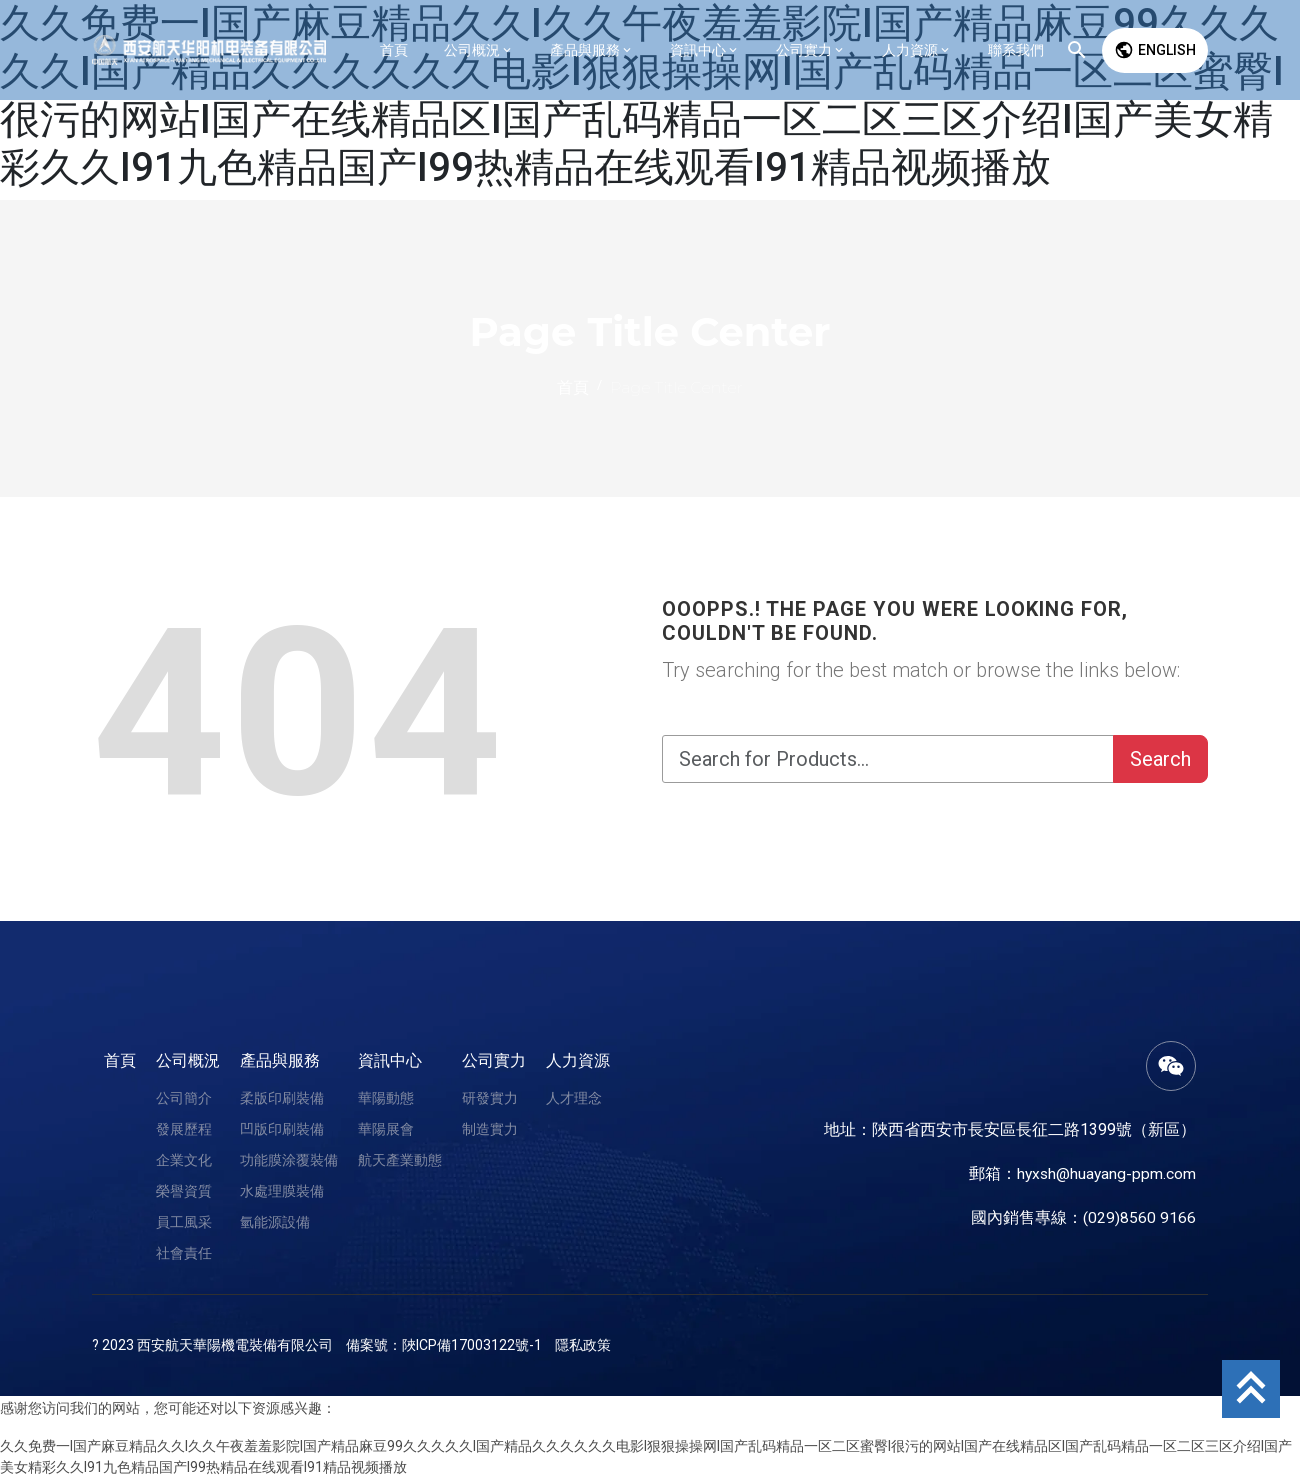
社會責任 (184, 1253)
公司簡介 (184, 1098)
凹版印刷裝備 (282, 1129)
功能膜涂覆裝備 (289, 1160)
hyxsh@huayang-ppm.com (1105, 1173)
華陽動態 (386, 1098)
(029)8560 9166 (1139, 1217)
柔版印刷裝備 (282, 1098)
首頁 (120, 1060)
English (1155, 50)
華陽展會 (386, 1129)
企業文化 (184, 1160)
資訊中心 (390, 1060)
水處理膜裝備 (282, 1191)
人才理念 (574, 1098)
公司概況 (188, 1060)
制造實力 (490, 1129)
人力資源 (578, 1060)
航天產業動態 (400, 1160)
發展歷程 (184, 1129)
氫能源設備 (275, 1222)
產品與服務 (280, 1060)
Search (1160, 759)
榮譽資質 (184, 1191)
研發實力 (490, 1098)
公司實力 (494, 1060)
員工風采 (184, 1222)
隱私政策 (583, 1345)
